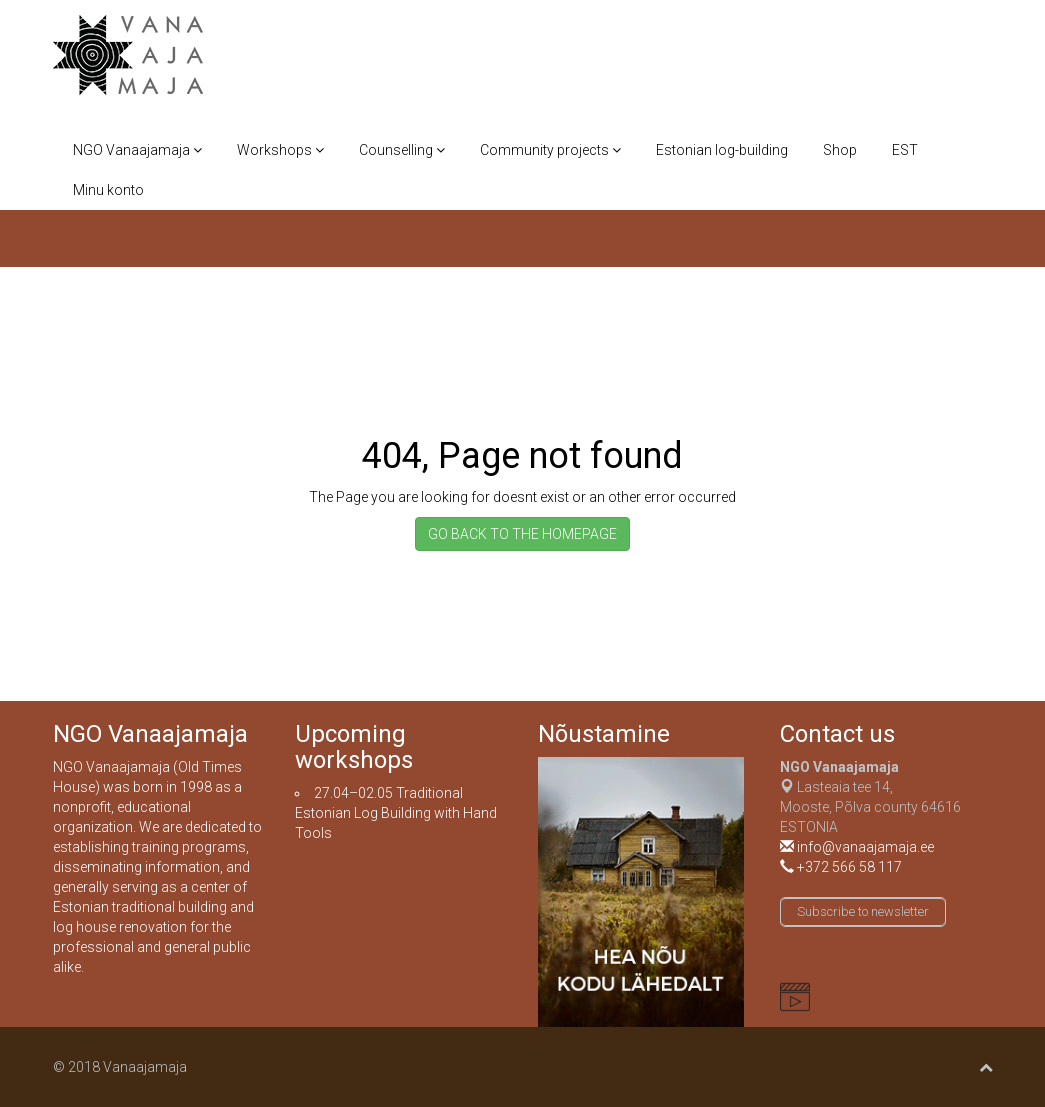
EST (905, 150)
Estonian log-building (722, 150)
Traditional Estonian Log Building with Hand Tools (396, 813)
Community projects (550, 150)
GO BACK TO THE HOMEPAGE (522, 534)
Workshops (280, 150)
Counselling (402, 150)
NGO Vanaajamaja (137, 150)
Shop (840, 150)
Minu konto (108, 190)
